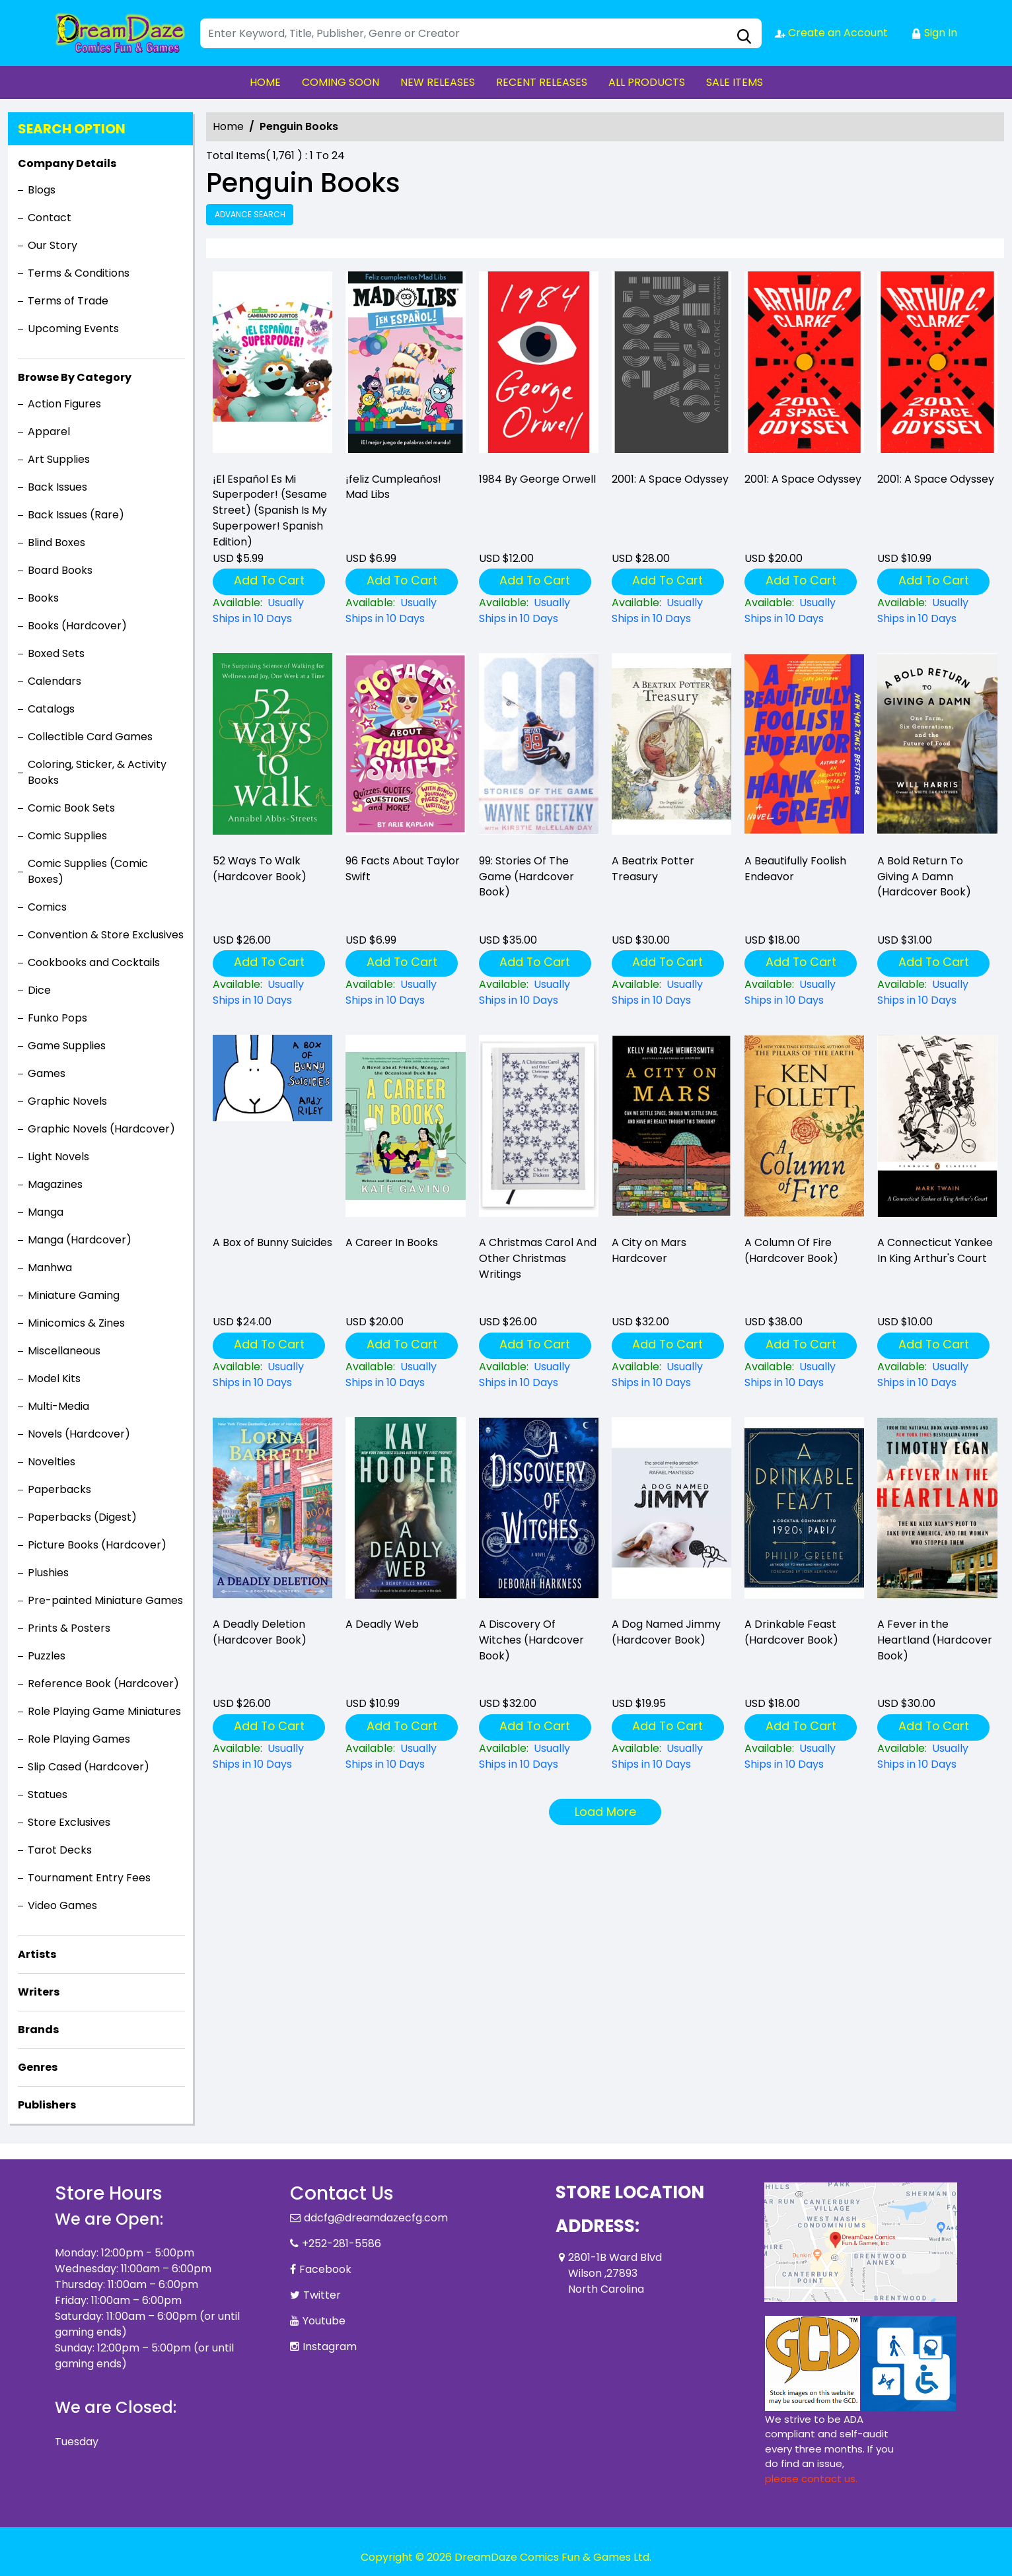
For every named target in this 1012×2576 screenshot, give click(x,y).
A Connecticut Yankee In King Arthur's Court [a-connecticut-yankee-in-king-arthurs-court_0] (935, 1250)
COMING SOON (340, 82)
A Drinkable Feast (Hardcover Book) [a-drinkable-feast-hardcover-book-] (791, 1632)
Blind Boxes (56, 542)
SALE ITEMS (734, 82)
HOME (265, 82)
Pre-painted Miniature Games (105, 1600)
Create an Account (831, 32)
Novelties (51, 1461)
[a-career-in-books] (405, 1129)
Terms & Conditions (78, 273)
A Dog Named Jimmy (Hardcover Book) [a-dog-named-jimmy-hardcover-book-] (666, 1632)
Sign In (934, 32)
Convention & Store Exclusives (106, 934)
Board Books (60, 570)
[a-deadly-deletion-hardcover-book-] (272, 1511)
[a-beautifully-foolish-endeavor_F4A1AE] (804, 747)
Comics (47, 907)
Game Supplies (67, 1045)
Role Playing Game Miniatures (104, 1711)
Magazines (55, 1184)
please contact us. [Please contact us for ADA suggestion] (811, 2479)
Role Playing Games (79, 1739)
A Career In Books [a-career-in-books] (391, 1242)
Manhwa (50, 1267)
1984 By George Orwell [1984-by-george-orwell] (537, 479)
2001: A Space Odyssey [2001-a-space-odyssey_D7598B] (802, 479)
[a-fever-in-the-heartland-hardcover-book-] (937, 1511)
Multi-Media (58, 1406)
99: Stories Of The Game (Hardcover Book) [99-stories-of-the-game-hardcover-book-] (526, 876)
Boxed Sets (56, 653)
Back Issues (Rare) (76, 514)
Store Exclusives (69, 1822)
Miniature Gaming (74, 1295)
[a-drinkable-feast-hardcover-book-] (804, 1511)
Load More (605, 1811)
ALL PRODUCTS (646, 82)
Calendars (54, 681)
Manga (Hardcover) (79, 1239)
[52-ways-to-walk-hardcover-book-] (272, 747)
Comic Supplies (67, 835)
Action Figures (64, 403)
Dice (39, 990)
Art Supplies (59, 459)
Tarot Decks (60, 1850)
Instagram (330, 2346)
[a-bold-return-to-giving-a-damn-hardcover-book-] (937, 747)
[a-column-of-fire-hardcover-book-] (804, 1129)
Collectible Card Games (90, 736)
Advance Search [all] (250, 214)
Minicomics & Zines (76, 1323)
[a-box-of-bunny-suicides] (272, 1129)
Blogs (41, 189)
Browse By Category (74, 377)
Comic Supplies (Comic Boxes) (88, 871)
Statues (47, 1794)
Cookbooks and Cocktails (94, 962)
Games (46, 1073)
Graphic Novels (67, 1101)
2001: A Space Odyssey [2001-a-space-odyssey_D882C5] (935, 479)
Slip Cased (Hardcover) (88, 1766)
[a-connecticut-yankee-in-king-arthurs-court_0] (937, 1129)
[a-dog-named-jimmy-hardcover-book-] (671, 1511)
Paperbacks (59, 1489)
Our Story (52, 245)
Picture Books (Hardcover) (97, 1544)
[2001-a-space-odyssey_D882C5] (937, 365)
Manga (45, 1212)
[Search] (481, 33)
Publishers (47, 2104)
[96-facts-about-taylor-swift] (405, 747)
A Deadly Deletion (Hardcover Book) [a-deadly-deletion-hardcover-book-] (260, 1632)
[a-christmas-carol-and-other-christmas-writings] (538, 1129)
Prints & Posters (69, 1628)
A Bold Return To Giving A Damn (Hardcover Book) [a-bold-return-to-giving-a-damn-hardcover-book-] (924, 876)
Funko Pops (57, 1018)
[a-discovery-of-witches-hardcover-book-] (538, 1511)
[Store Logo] (121, 33)
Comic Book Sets (71, 808)
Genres (37, 2067)
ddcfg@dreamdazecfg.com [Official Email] (376, 2217)
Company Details (67, 163)
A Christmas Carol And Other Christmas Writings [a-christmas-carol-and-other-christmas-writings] (537, 1258)
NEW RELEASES (437, 82)
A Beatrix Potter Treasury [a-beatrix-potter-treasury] (653, 868)
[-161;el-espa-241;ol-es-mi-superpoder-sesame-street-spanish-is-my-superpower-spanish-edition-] (272, 365)
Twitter (322, 2295)
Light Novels (58, 1156)
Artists (37, 1954)
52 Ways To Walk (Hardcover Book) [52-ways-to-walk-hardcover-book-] (260, 868)
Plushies (48, 1572)
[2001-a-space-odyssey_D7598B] (804, 365)
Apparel (49, 431)
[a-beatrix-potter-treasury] (671, 747)
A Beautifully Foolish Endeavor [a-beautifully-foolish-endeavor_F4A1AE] (795, 868)
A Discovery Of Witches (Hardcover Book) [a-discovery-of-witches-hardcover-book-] (531, 1640)
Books (43, 598)
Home (228, 126)
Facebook (325, 2269)
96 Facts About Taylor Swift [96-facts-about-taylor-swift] (402, 868)
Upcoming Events (73, 328)
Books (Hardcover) (77, 625)
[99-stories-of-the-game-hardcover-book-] (538, 747)
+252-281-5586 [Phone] (341, 2243)
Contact (49, 217)
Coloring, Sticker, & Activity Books (97, 772)
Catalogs (51, 708)
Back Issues (57, 487)
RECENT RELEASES (541, 82)
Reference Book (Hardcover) (103, 1683)
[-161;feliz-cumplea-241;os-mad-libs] (405, 365)
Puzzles (46, 1655)
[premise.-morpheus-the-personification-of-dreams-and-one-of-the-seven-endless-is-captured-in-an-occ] (671, 1129)
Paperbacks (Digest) (82, 1517)
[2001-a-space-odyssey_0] (671, 365)
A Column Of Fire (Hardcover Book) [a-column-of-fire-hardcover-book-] (791, 1250)
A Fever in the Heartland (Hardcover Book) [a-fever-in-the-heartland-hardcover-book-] (934, 1640)
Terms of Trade (68, 300)
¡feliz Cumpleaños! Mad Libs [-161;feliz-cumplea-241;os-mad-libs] (393, 487)
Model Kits (54, 1378)
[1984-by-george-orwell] (538, 365)
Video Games (62, 1905)
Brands (38, 2029)
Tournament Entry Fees (89, 1877)
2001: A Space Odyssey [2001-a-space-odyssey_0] (670, 479)
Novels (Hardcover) (79, 1434)
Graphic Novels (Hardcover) (101, 1128)
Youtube (324, 2320)
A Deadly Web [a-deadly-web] (382, 1624)
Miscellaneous (64, 1350)
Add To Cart (269, 580)
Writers (38, 1992)
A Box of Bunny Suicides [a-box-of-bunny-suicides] (272, 1242)
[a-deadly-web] (405, 1511)
